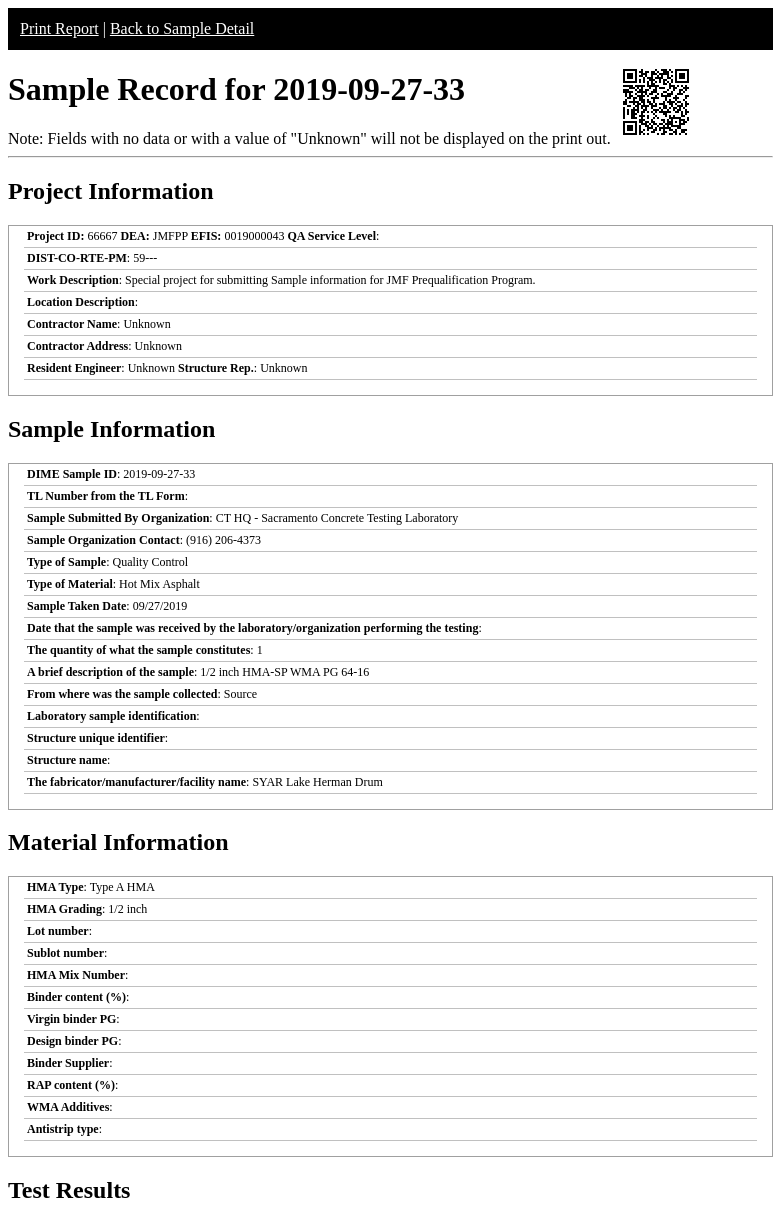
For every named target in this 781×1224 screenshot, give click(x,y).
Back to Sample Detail (182, 28)
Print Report (59, 28)
